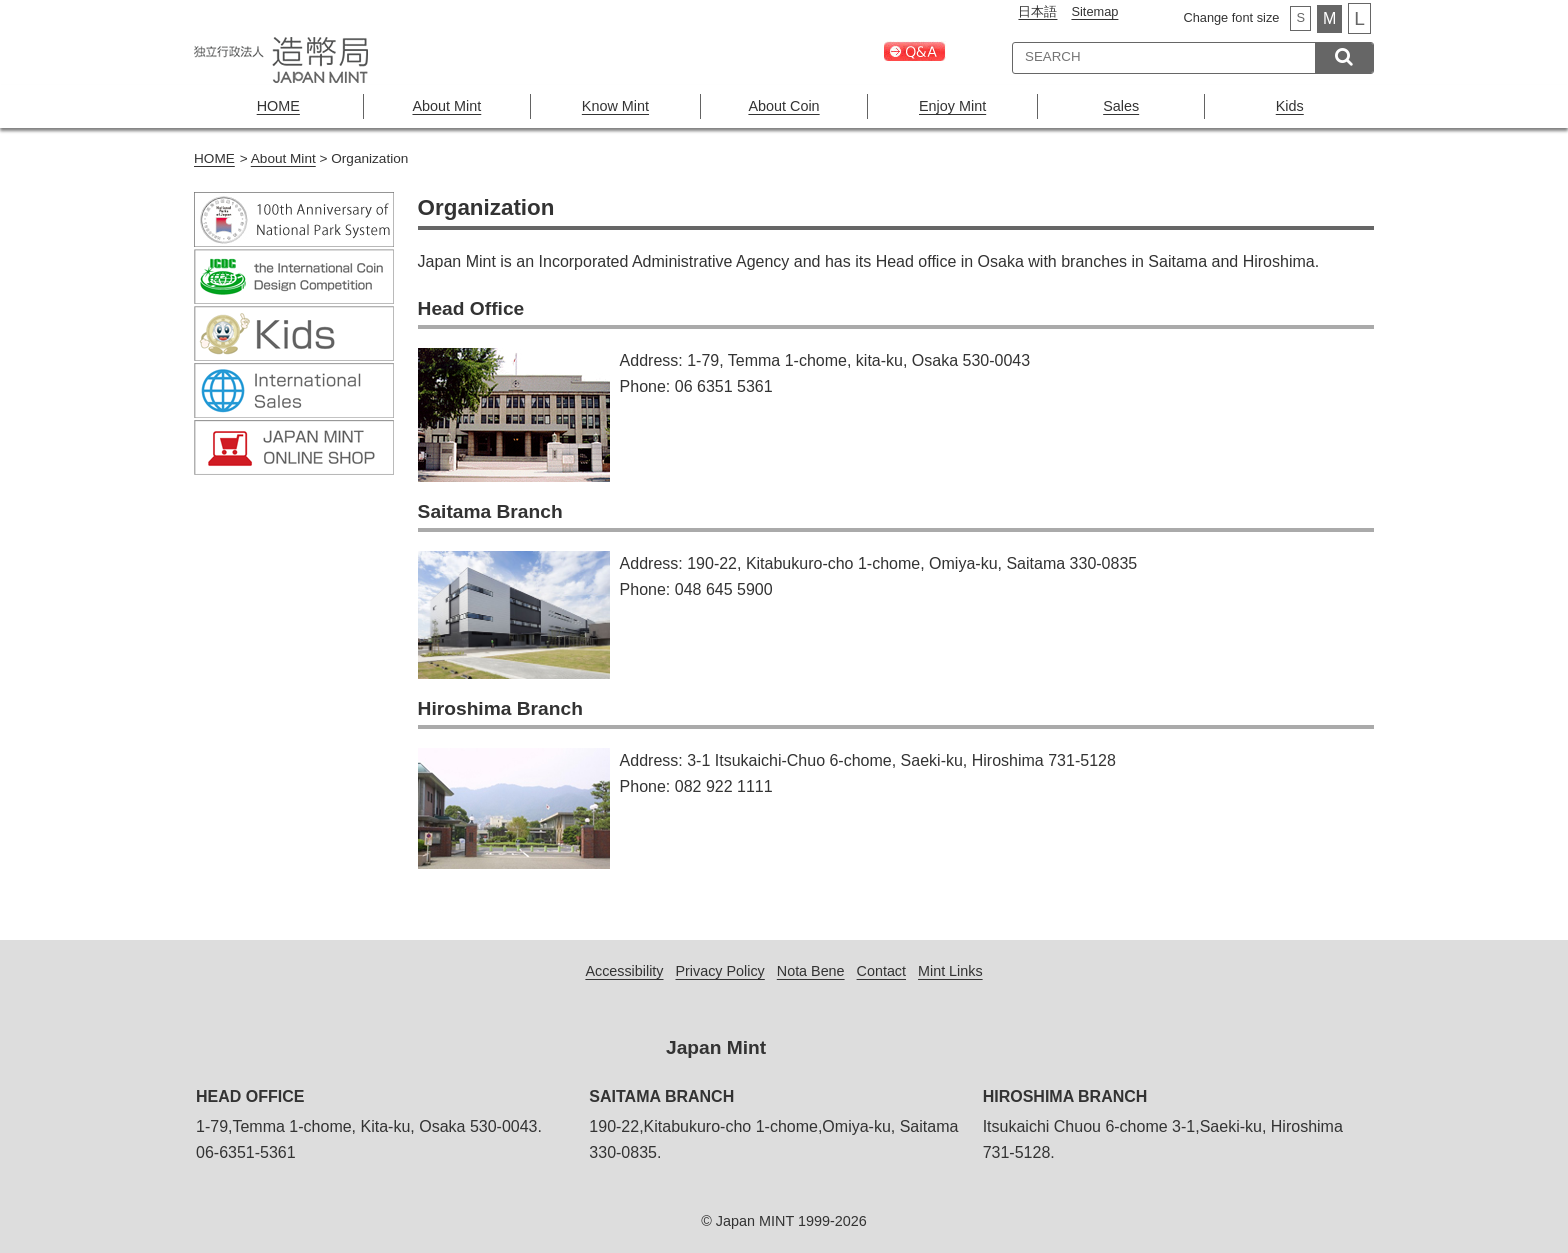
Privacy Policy (720, 971)
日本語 (1037, 11)
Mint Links (950, 971)
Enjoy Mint (952, 106)
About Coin (783, 106)
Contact (882, 971)
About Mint (446, 106)
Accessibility (624, 971)
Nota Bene (811, 971)
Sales (1121, 106)
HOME (278, 106)
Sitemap (1094, 11)
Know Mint (615, 106)
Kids (1290, 106)
